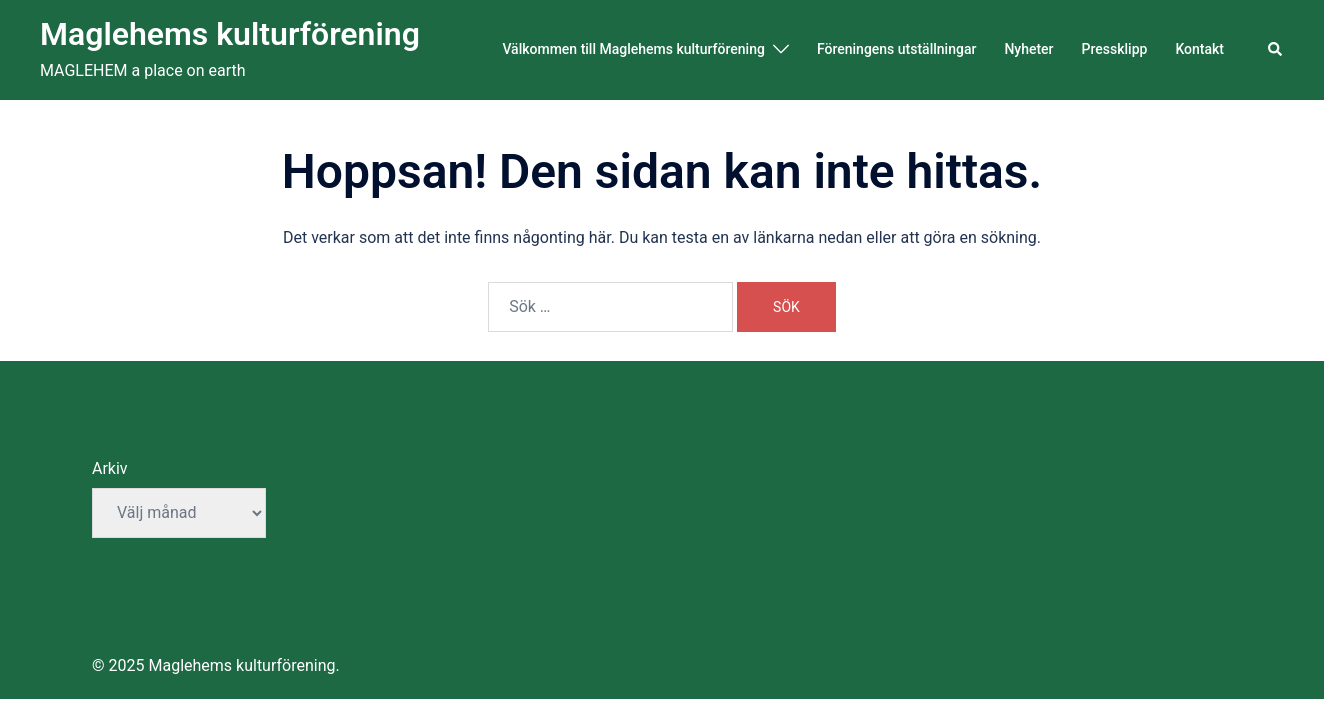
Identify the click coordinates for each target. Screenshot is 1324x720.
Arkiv (110, 468)
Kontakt (1199, 49)
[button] (1276, 50)
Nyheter (1028, 49)
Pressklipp (1115, 49)
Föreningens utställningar (896, 49)
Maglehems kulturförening (230, 34)
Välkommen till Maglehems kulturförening (633, 49)
